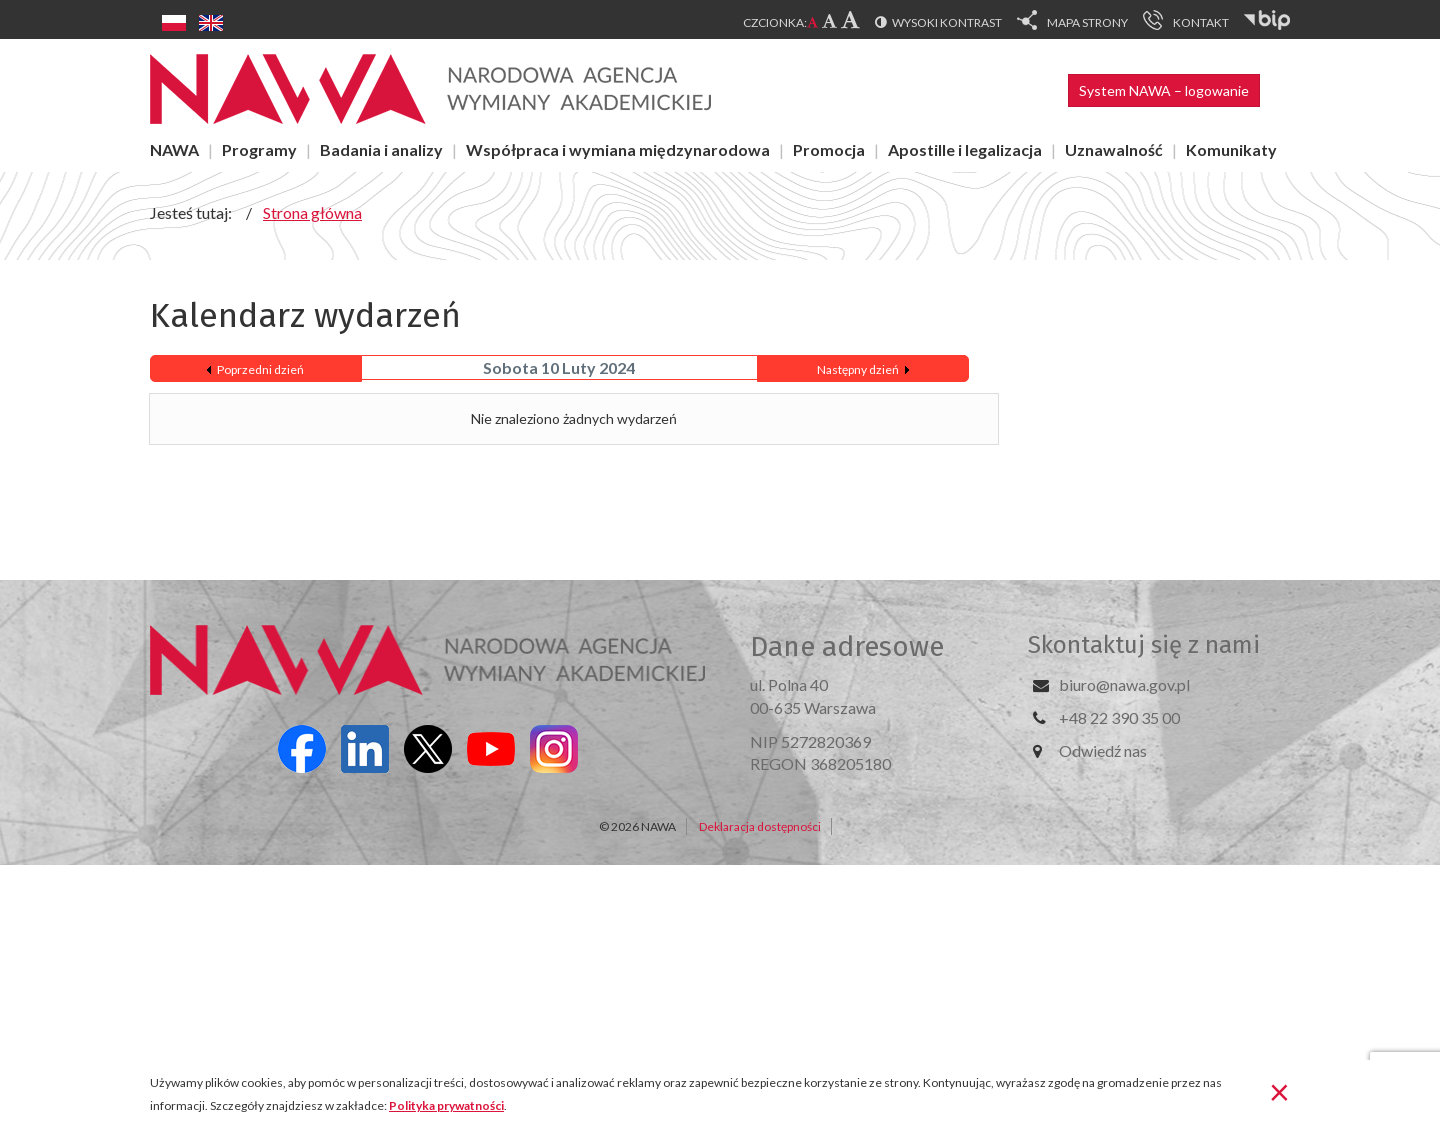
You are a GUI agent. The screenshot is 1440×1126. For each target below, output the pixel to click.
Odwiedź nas (1103, 750)
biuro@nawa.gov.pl (1124, 684)
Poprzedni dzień (260, 369)
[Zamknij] (1279, 1091)
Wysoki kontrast (947, 22)
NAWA (174, 149)
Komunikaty (1231, 149)
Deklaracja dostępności (760, 826)
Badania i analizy (381, 149)
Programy (259, 149)
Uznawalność (1114, 149)
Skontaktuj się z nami (1144, 645)
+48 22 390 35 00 (1119, 717)
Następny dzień (858, 369)
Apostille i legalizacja (965, 149)
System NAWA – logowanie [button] (1164, 90)
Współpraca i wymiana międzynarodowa (618, 149)
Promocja (829, 149)
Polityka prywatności (446, 1105)
